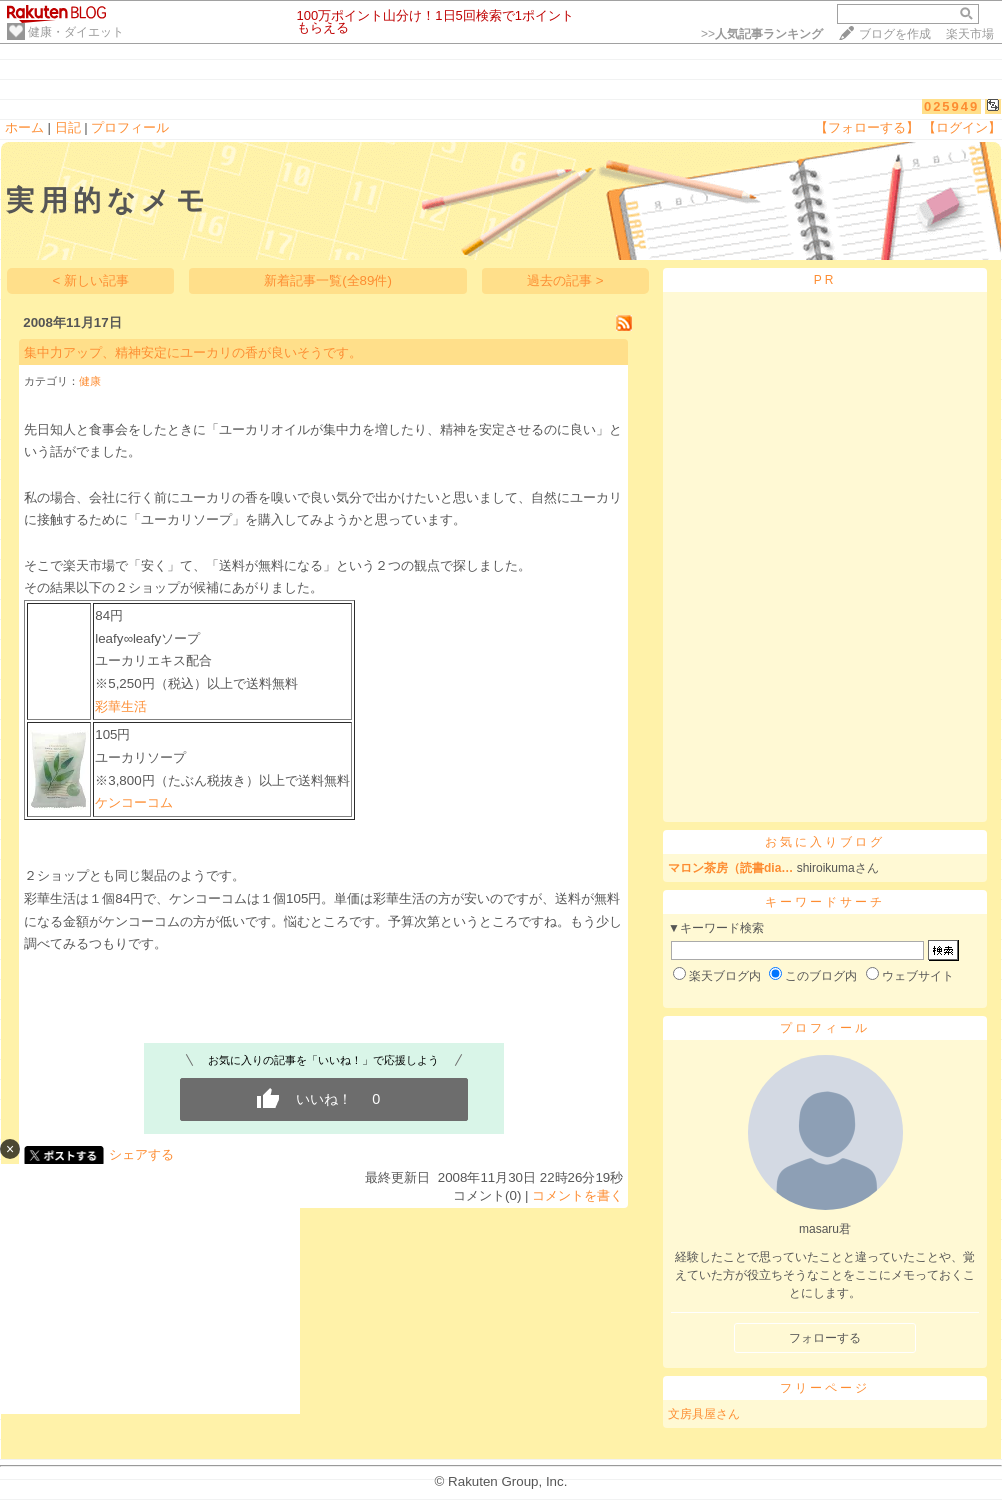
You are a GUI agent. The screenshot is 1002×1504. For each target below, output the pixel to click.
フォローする (825, 1338)
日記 (68, 127)
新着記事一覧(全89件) (328, 280)
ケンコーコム (134, 802)
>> (762, 34)
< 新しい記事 (91, 280)
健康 (90, 381)
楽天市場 (970, 34)
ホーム (24, 127)
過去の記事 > (565, 280)
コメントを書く (577, 1195)
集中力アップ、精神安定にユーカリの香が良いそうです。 (193, 352)
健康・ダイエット (76, 32)
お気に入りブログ (825, 842)
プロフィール (130, 127)
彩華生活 (121, 706)
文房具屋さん (704, 1414)
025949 (951, 106)
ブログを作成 (895, 34)
